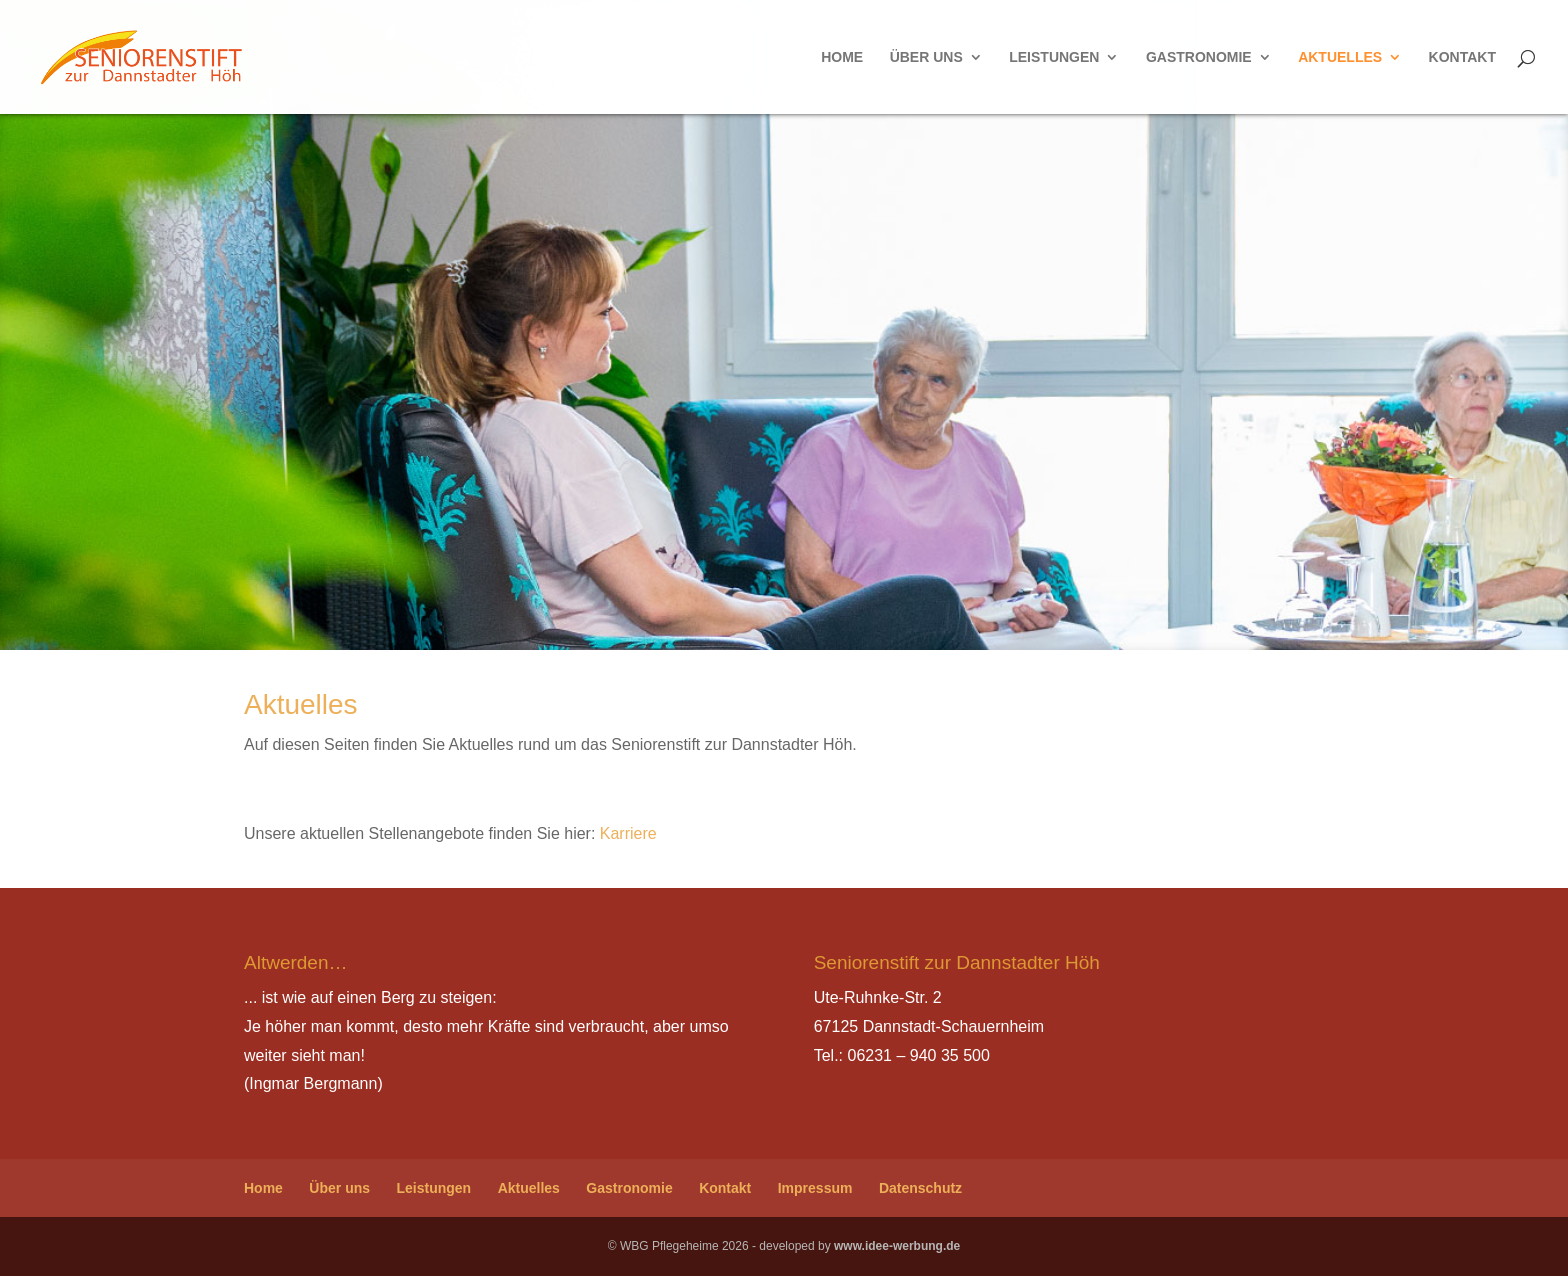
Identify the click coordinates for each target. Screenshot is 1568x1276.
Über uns (926, 57)
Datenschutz (920, 1188)
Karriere (628, 833)
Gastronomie (1199, 57)
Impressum (815, 1188)
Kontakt (1462, 57)
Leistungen (1054, 57)
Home (842, 57)
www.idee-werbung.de (897, 1246)
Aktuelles (1340, 57)
